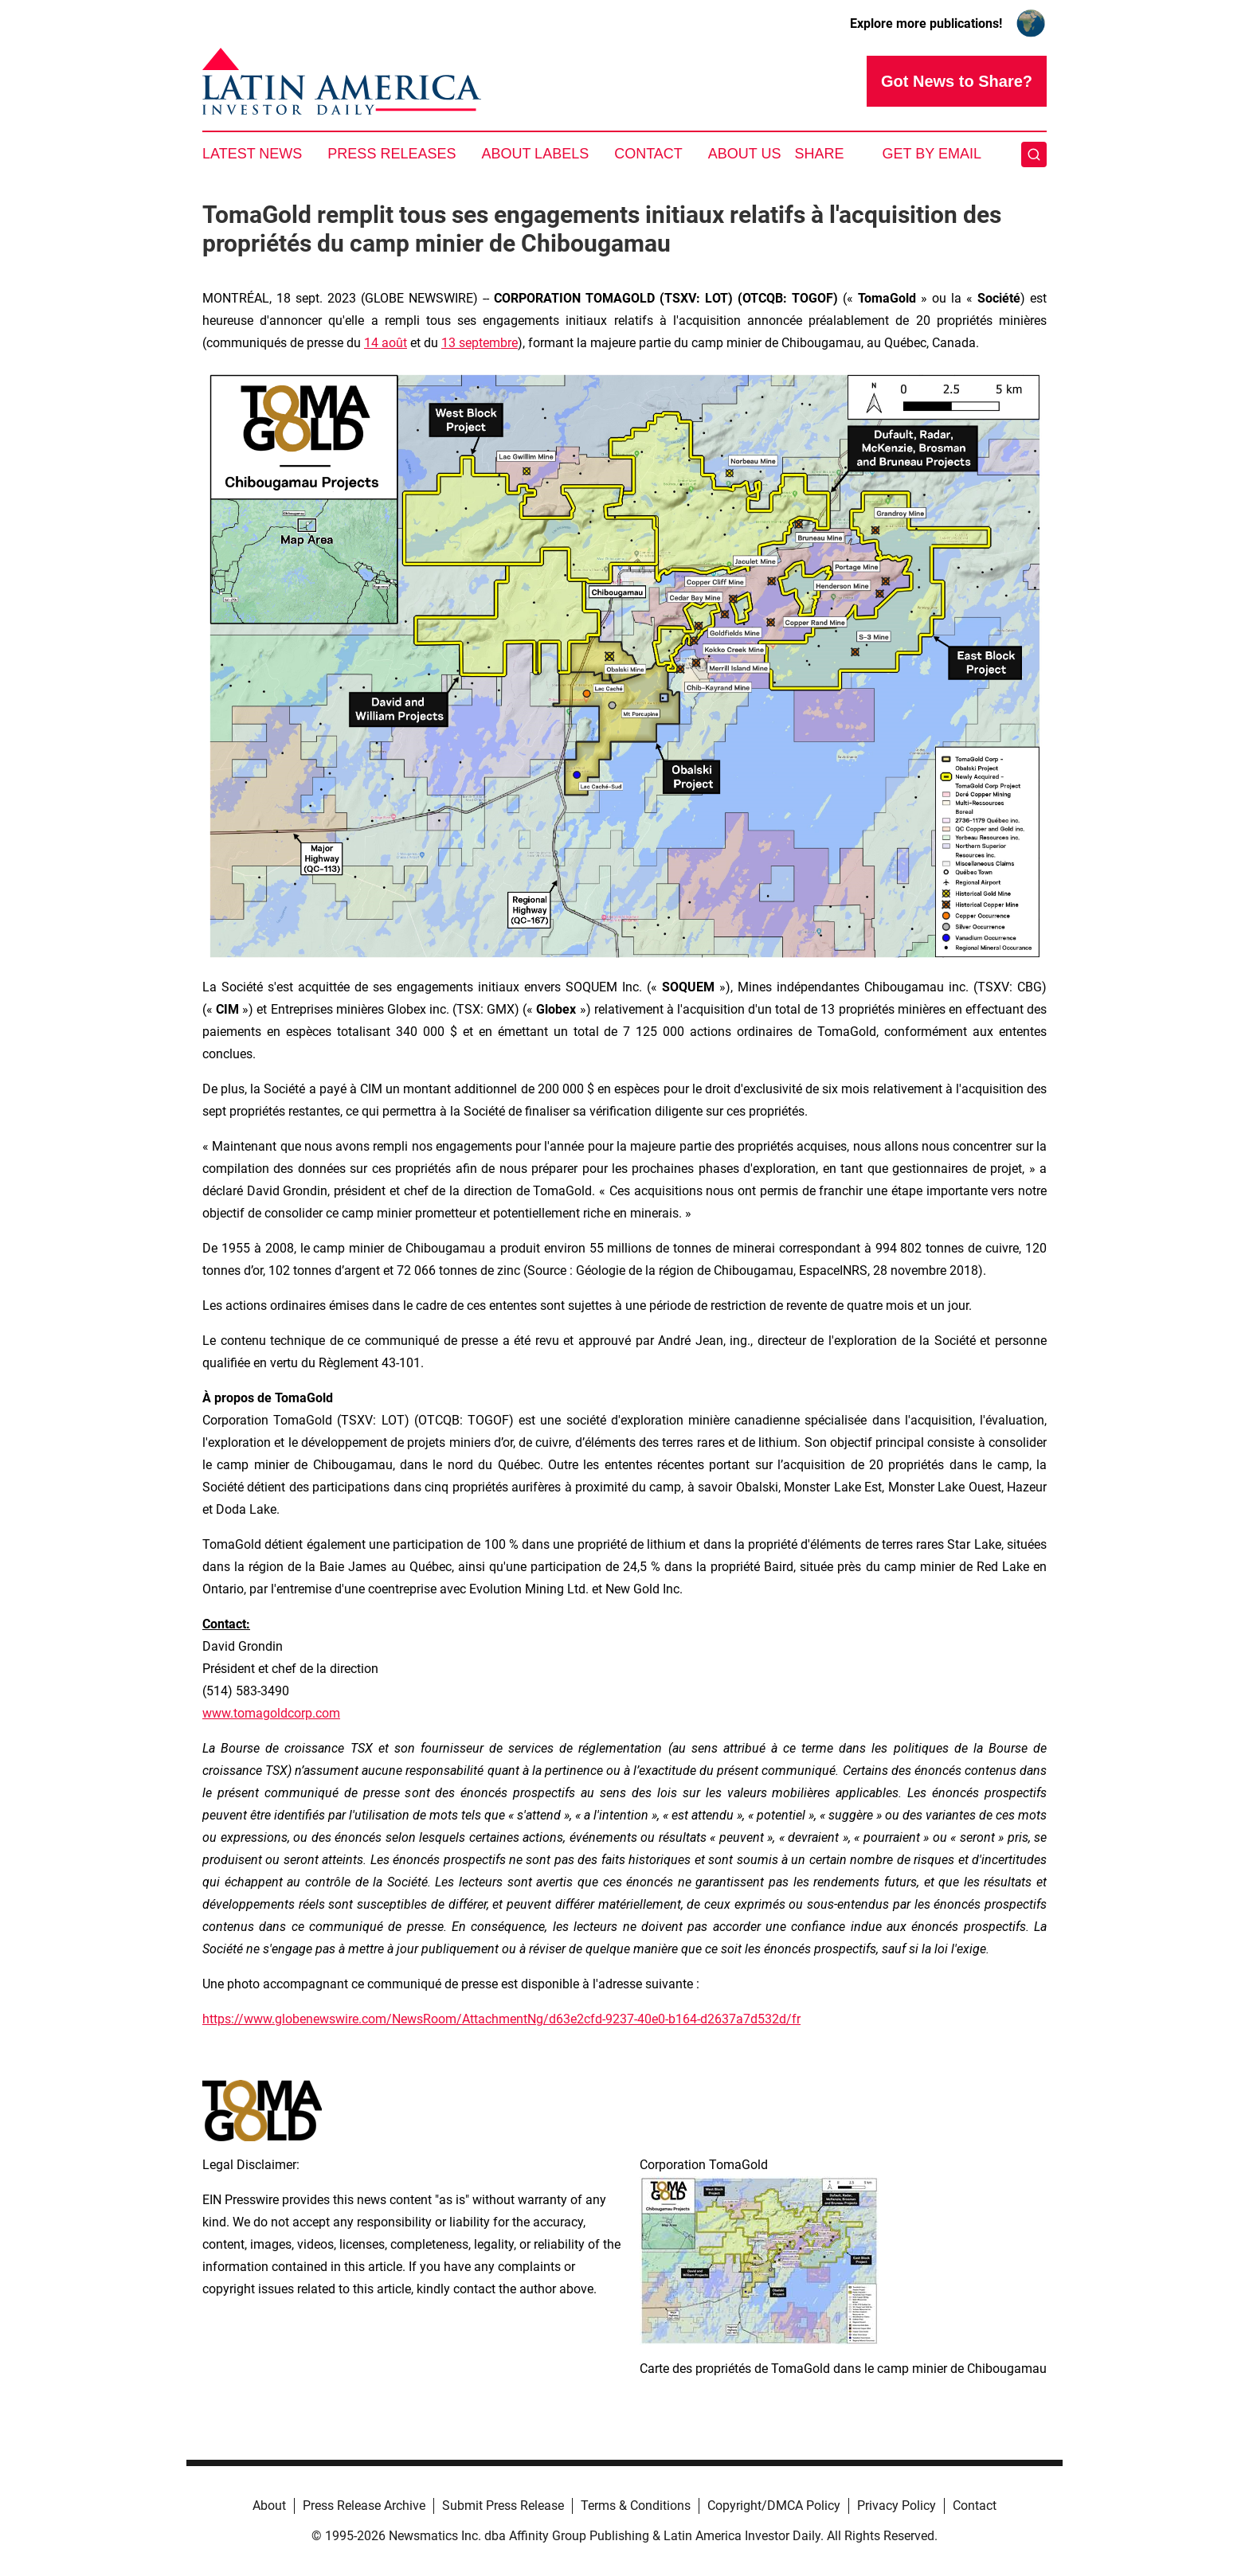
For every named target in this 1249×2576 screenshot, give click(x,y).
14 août (385, 342)
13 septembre (479, 342)
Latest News (252, 154)
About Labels (535, 154)
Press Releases (391, 154)
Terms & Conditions (636, 2505)
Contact (648, 154)
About (269, 2505)
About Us (744, 154)
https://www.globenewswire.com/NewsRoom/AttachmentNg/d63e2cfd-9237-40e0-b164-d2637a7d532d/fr (501, 2019)
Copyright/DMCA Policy (773, 2505)
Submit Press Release (503, 2505)
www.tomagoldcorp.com (271, 1713)
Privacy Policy (896, 2505)
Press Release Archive (364, 2505)
